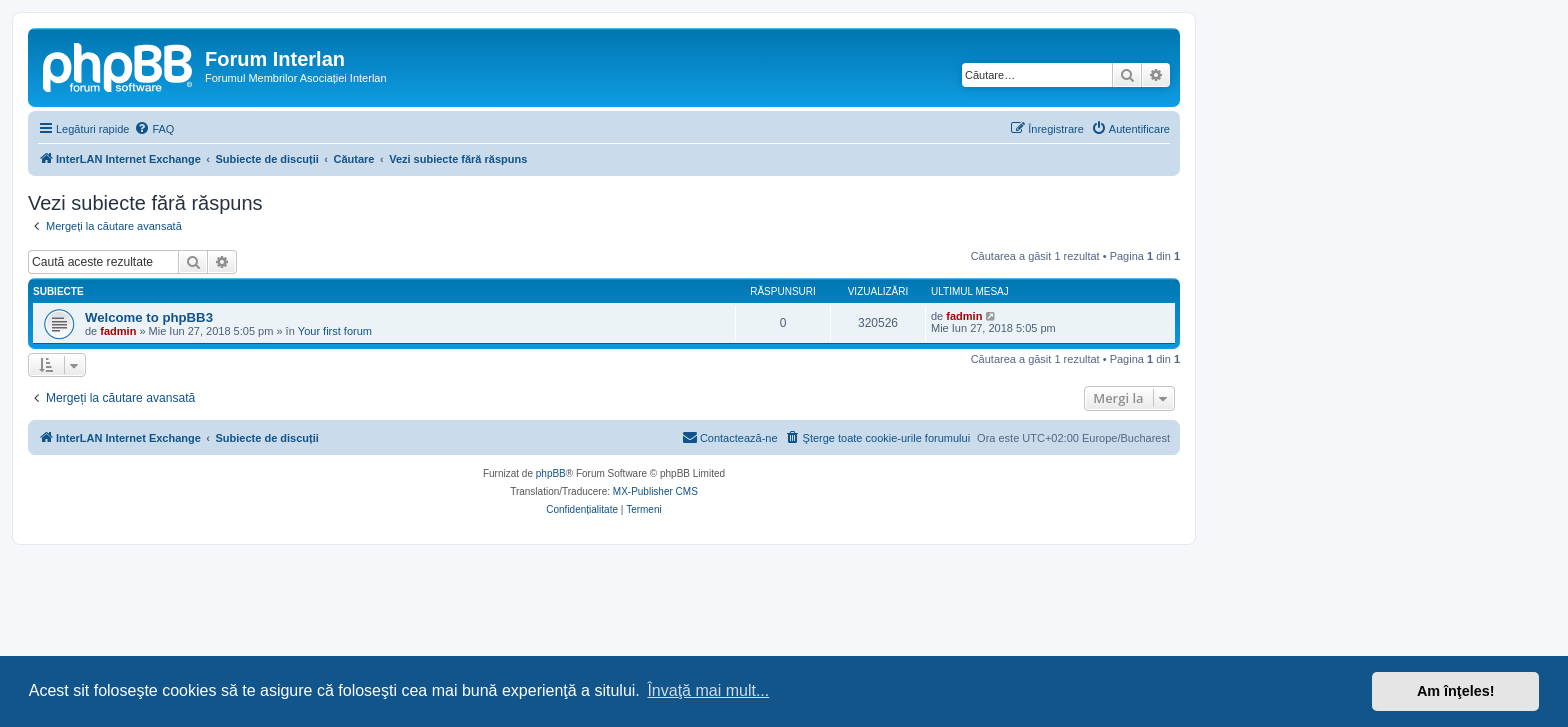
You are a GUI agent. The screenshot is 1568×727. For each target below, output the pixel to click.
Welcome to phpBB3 (149, 317)
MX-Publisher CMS (655, 491)
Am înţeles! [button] (1456, 691)
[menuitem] (154, 129)
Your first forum (335, 331)
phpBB (551, 473)
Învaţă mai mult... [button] (708, 690)
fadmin (118, 331)
